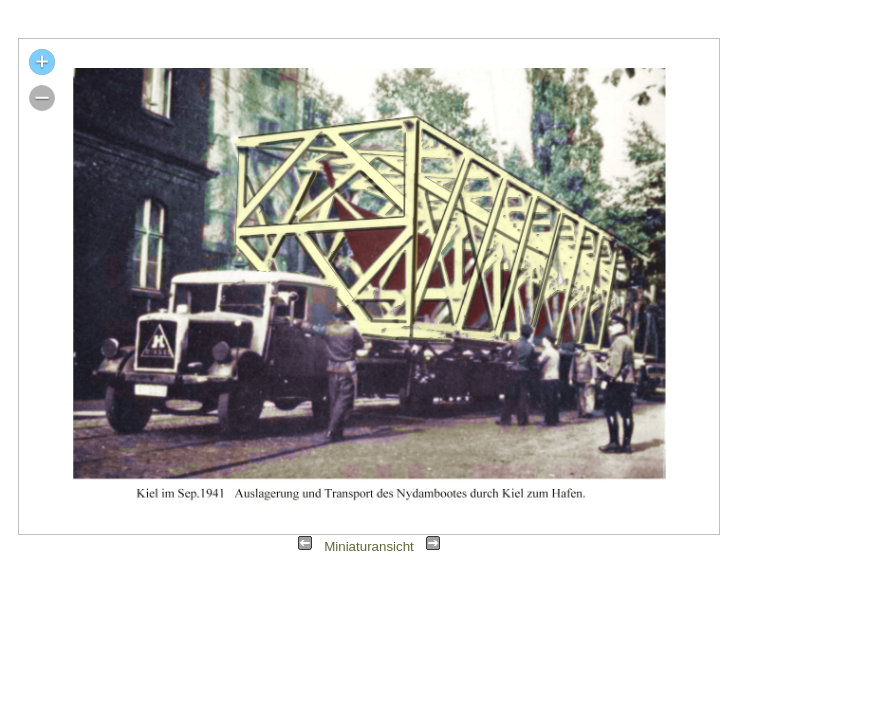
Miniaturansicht (369, 546)
